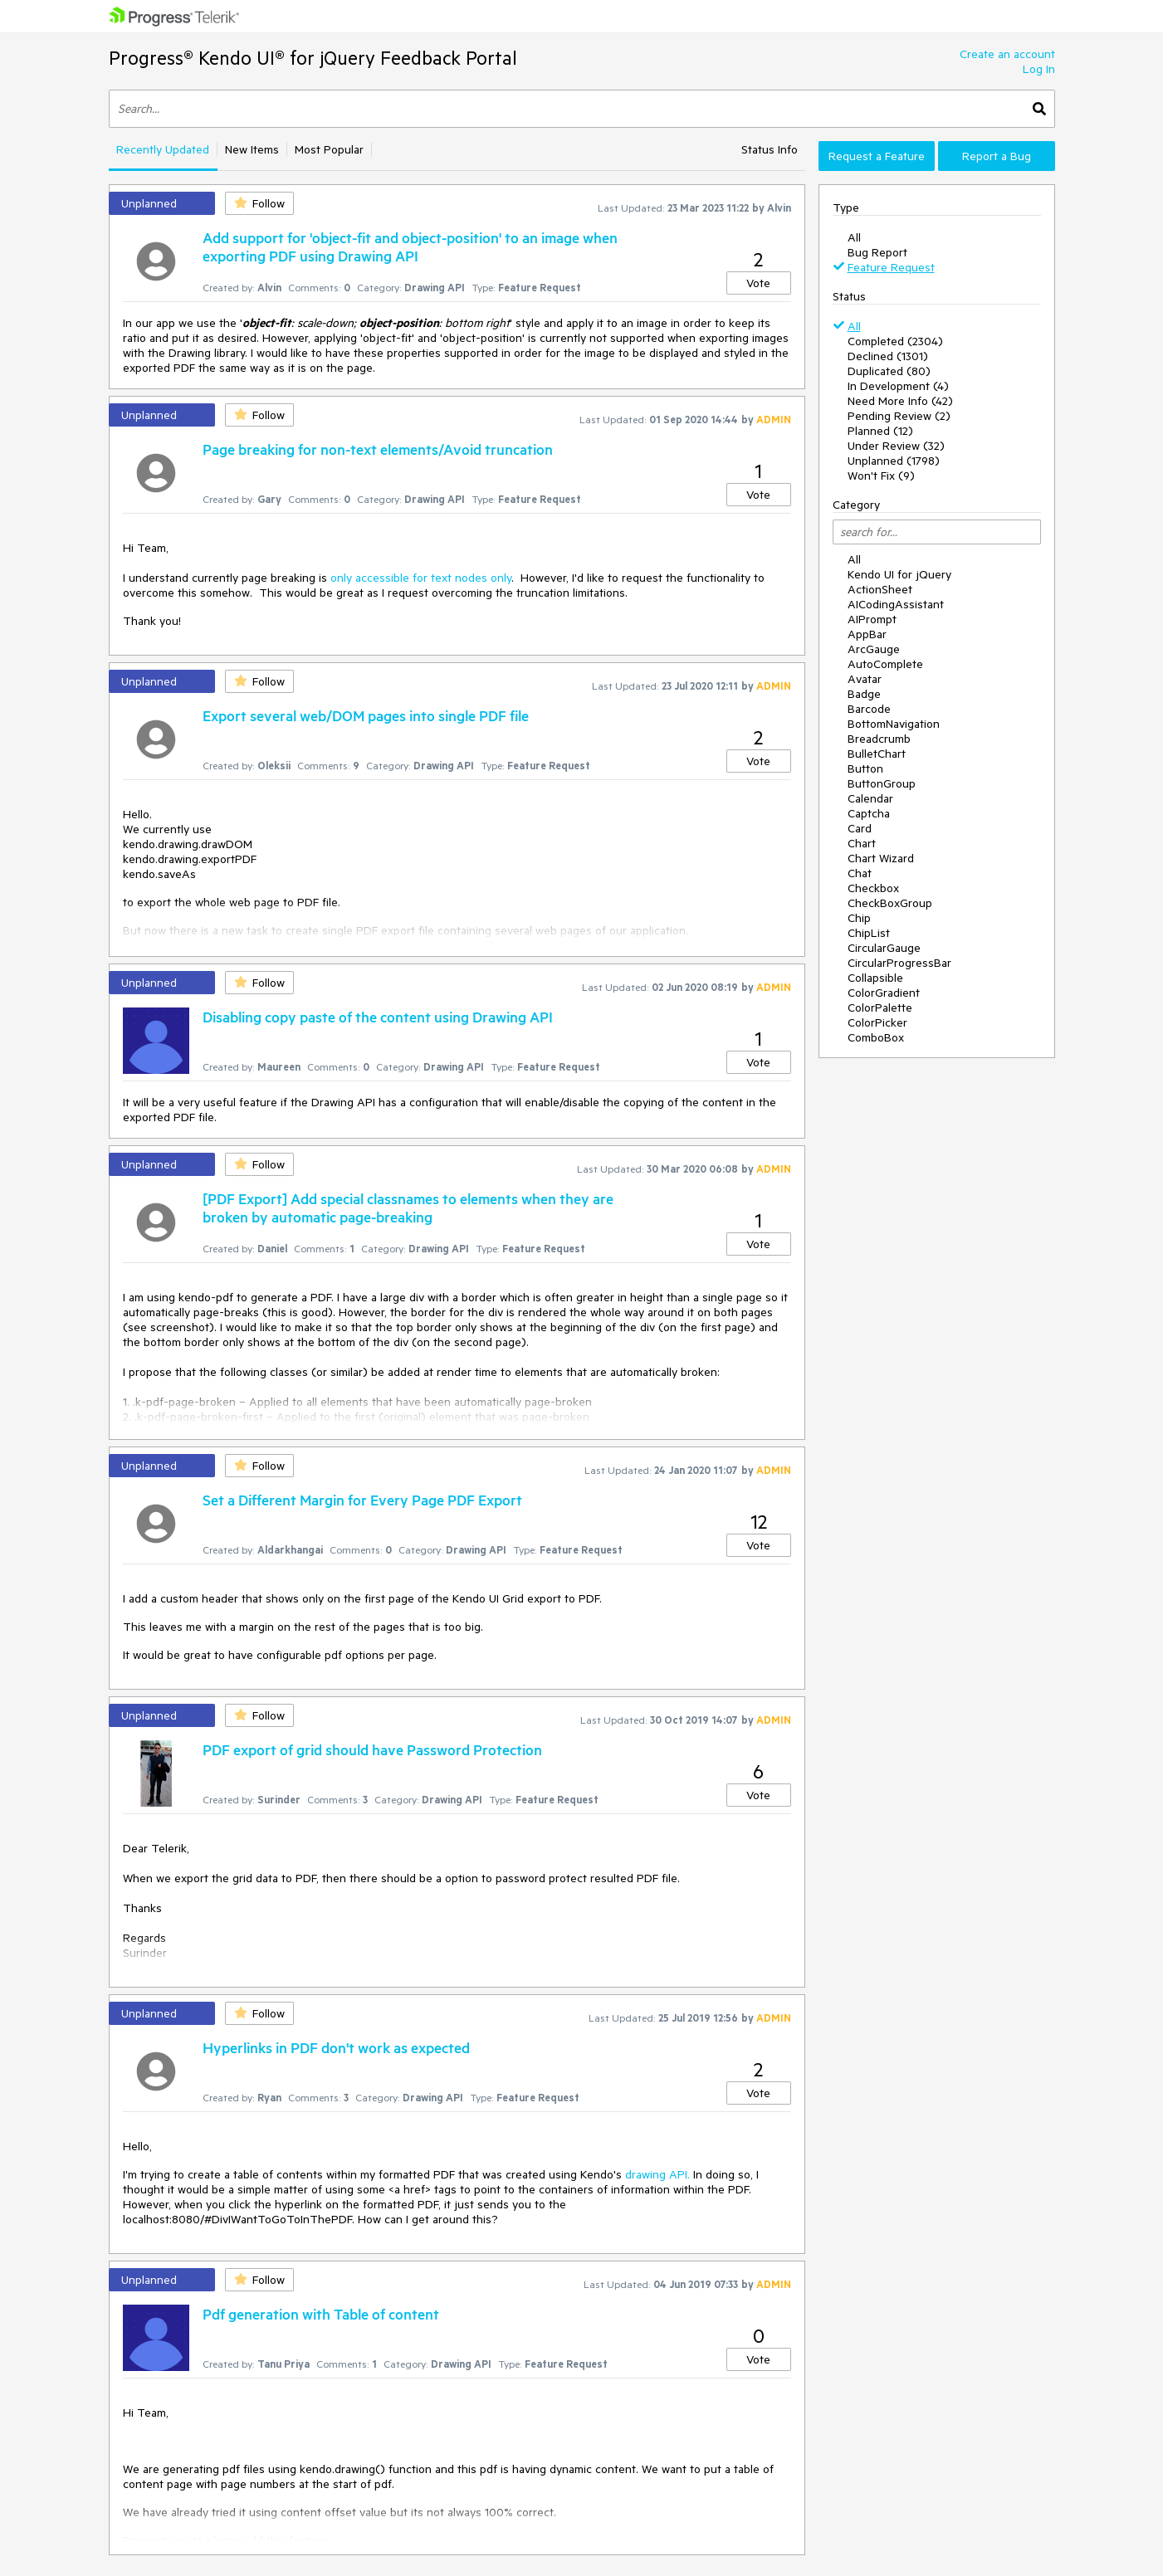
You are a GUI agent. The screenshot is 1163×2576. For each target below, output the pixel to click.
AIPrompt (872, 619)
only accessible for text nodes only (420, 577)
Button (865, 768)
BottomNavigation (894, 723)
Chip (859, 917)
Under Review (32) (896, 445)
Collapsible (875, 977)
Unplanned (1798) (894, 460)
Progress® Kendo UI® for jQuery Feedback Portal (313, 58)
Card (860, 828)
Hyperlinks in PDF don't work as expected (336, 2047)
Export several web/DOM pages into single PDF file (366, 715)
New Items (252, 149)
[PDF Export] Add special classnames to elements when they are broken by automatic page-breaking (408, 1207)
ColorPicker (877, 1022)
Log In (1039, 68)
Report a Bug (996, 156)
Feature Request (891, 267)
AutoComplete (885, 663)
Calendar (870, 798)
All (854, 237)
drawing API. (657, 2174)
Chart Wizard (881, 858)
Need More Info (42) (900, 400)
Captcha (869, 813)
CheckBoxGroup (890, 902)
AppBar (867, 634)
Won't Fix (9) (881, 475)
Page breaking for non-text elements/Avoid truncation (378, 449)
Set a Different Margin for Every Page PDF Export (362, 1499)
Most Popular (329, 149)
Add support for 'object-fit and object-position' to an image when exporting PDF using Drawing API (410, 246)
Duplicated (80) (889, 370)
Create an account (1007, 53)
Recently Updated (162, 149)
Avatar (865, 678)
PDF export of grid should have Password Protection (372, 1749)
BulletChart (877, 753)
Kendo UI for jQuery (899, 574)
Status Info (769, 149)
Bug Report (877, 252)
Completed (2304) (895, 341)
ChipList (869, 932)
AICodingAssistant (896, 604)
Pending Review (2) (899, 415)
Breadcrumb (879, 738)
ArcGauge (874, 649)
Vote (758, 283)
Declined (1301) (888, 356)
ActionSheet (880, 589)
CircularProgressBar (899, 962)
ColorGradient (884, 992)
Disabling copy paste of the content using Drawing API (378, 1016)
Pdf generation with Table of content (321, 2314)
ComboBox (876, 1037)
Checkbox (873, 888)
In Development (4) (898, 385)
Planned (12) (880, 430)
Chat (860, 873)
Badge (864, 693)
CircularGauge (884, 947)
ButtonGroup (882, 783)
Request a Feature (876, 156)
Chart (862, 843)
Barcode (869, 708)
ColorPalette (880, 1007)
